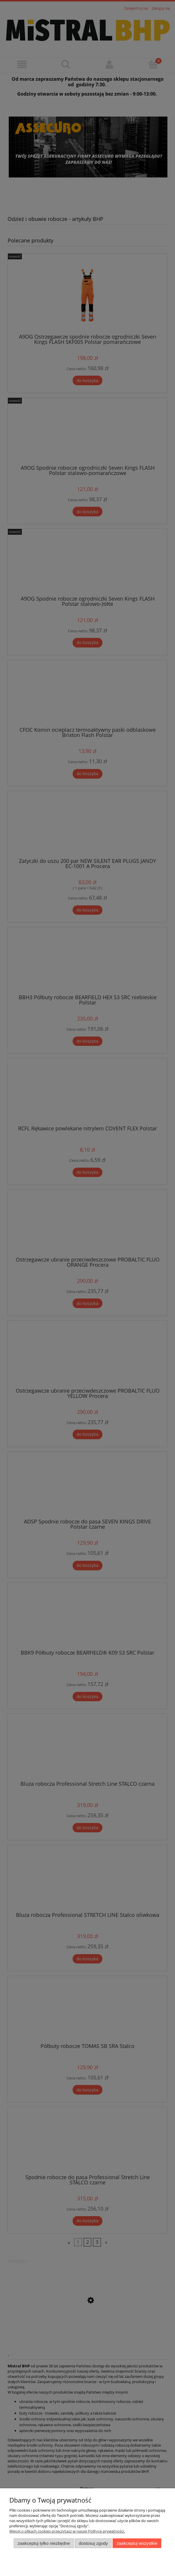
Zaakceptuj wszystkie (137, 2543)
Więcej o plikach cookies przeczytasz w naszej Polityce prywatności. (67, 2531)
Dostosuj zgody (93, 2543)
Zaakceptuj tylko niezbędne (44, 2543)
